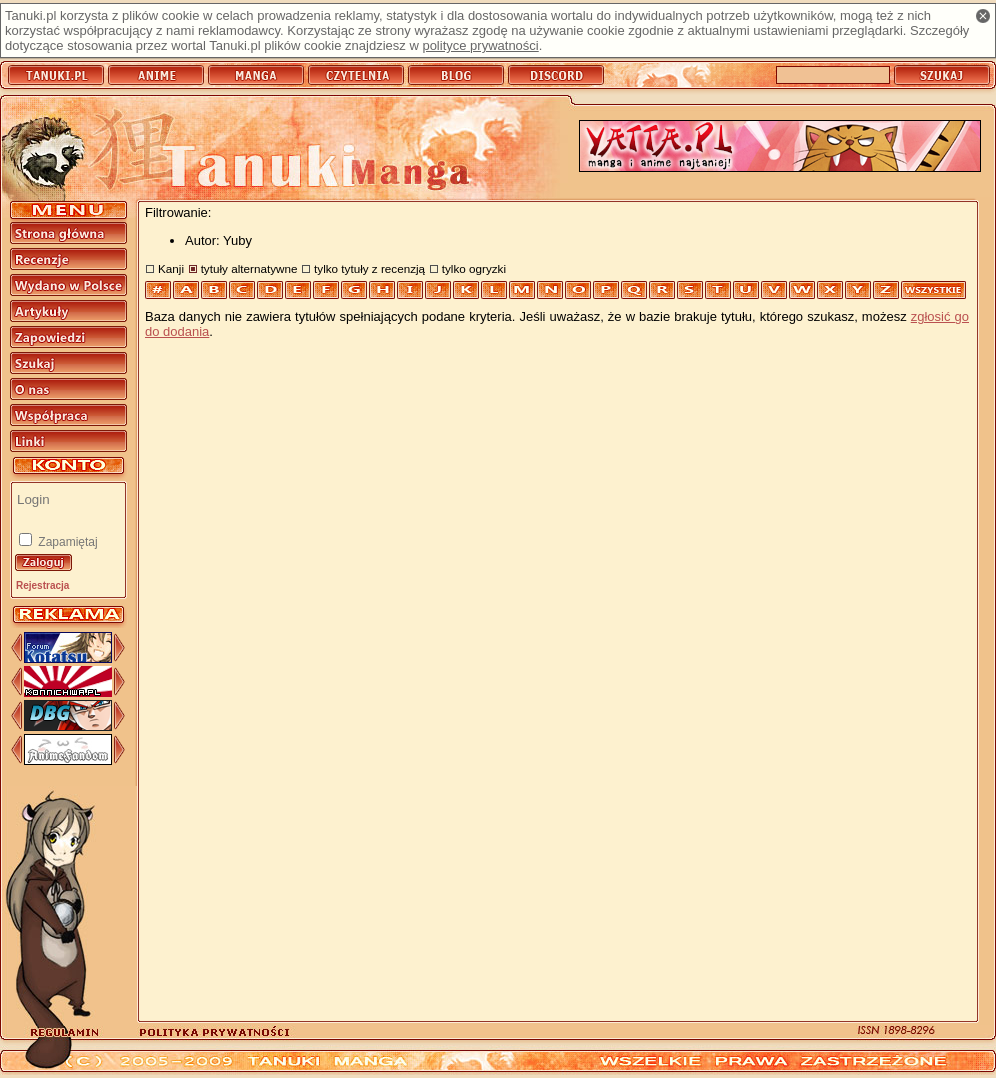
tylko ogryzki (474, 268)
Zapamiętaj (66, 542)
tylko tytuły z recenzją (369, 268)
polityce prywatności (480, 45)
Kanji (171, 268)
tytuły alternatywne (249, 268)
